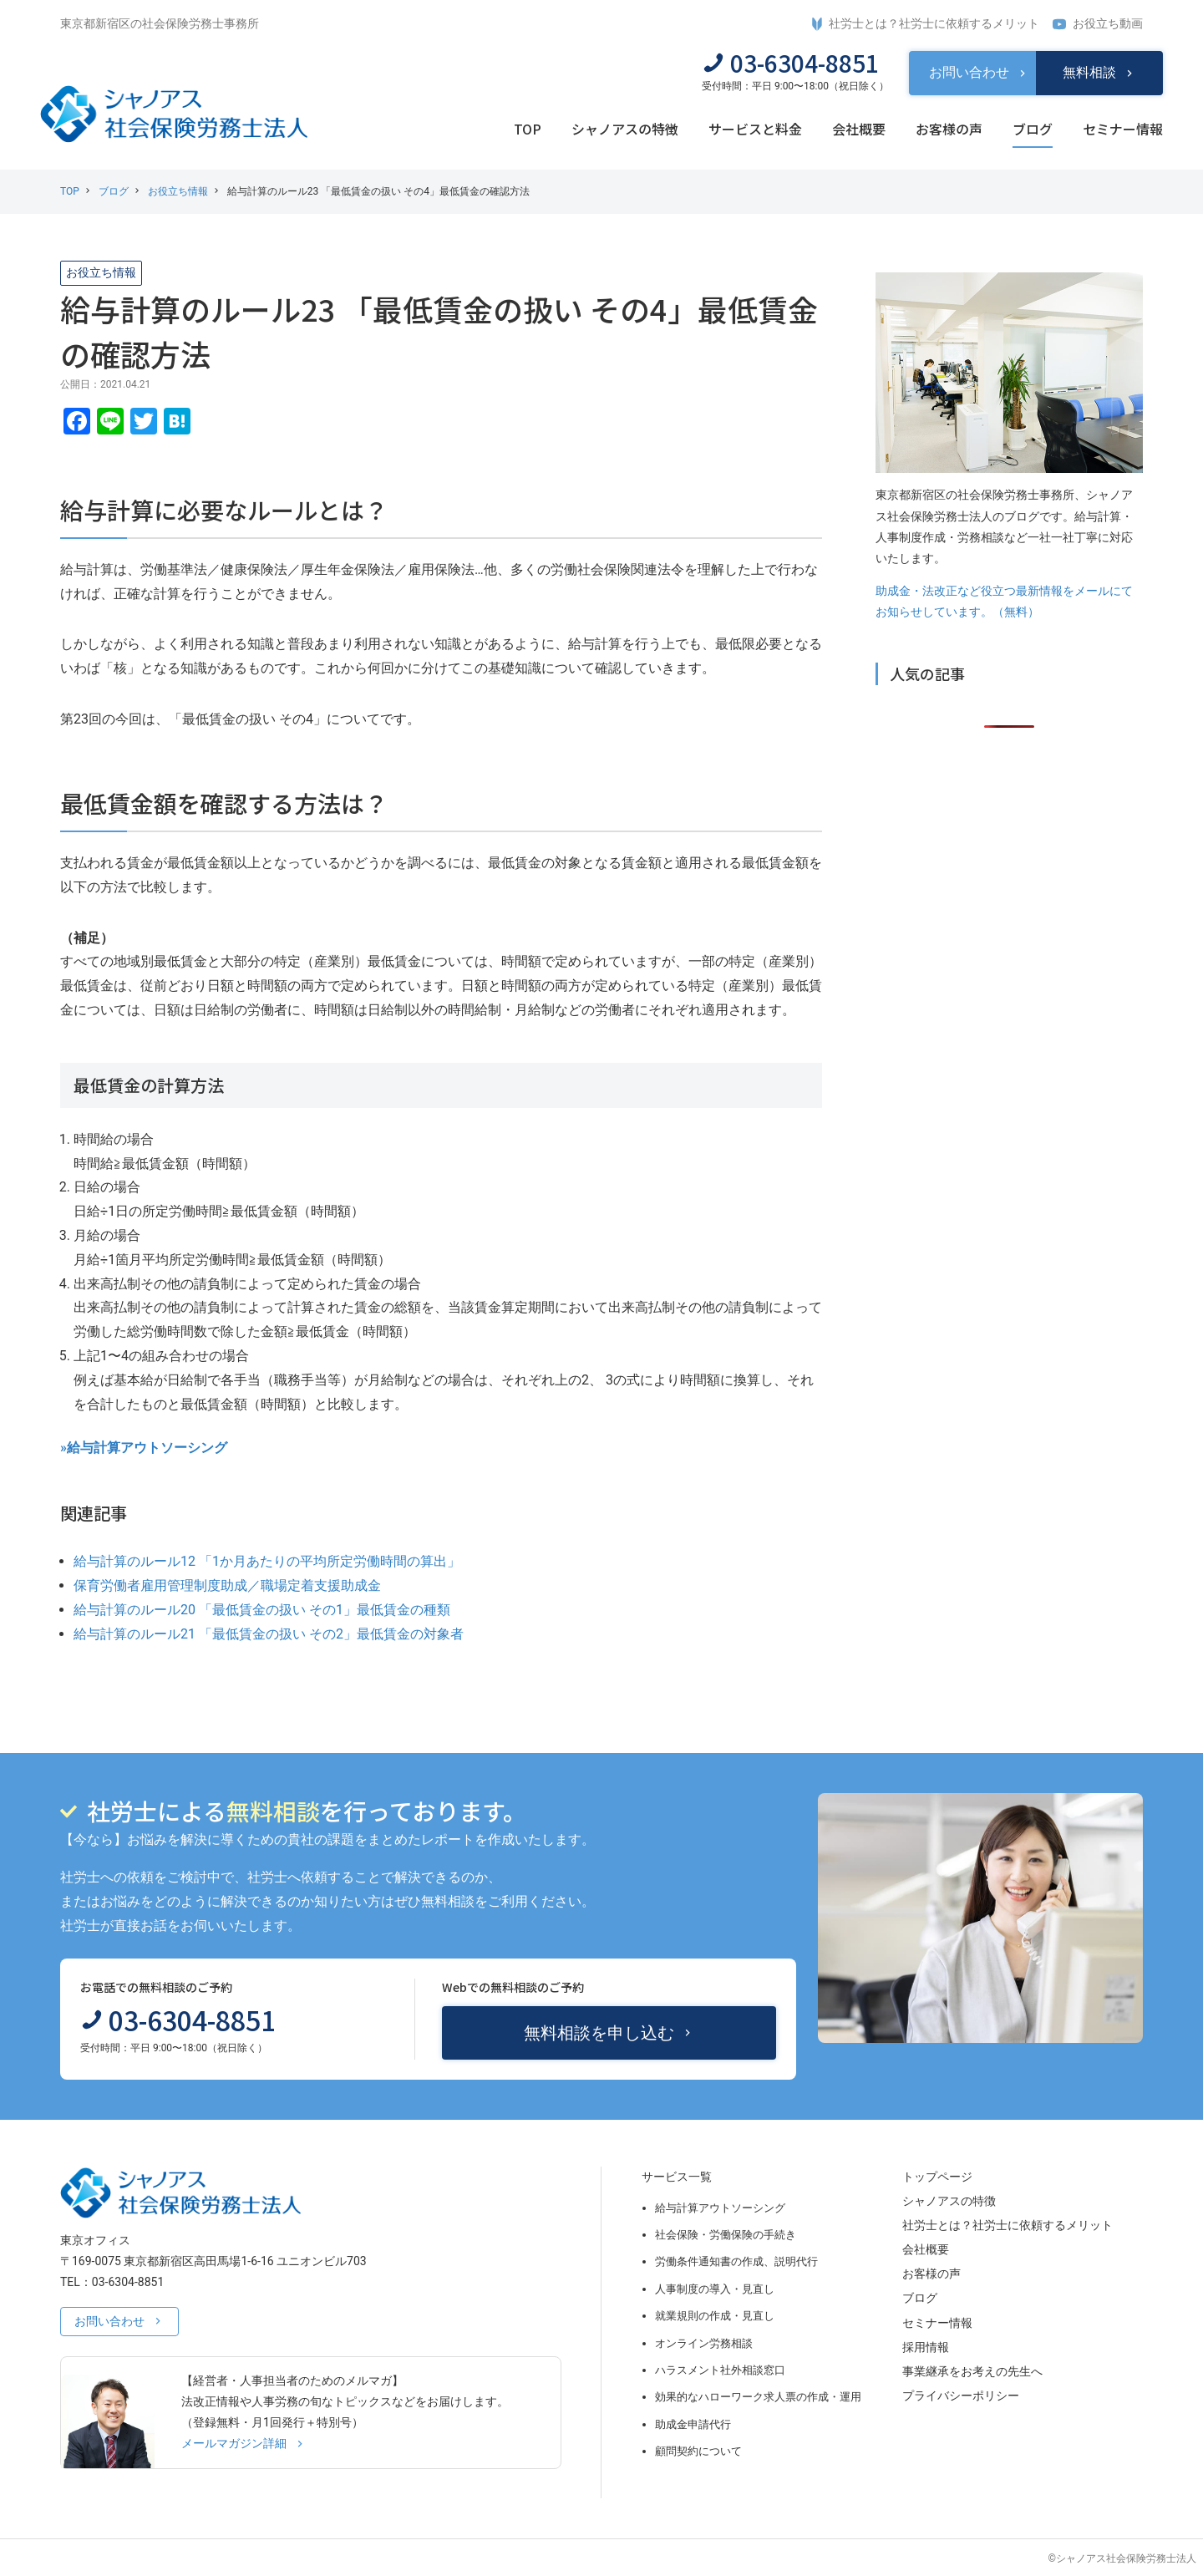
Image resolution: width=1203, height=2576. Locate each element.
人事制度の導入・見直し (714, 2289)
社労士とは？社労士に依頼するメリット (925, 24)
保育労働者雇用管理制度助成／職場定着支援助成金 (227, 1585)
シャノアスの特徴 (624, 129)
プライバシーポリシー (960, 2395)
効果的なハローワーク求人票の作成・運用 (758, 2397)
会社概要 (859, 129)
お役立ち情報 (178, 191)
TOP (527, 129)
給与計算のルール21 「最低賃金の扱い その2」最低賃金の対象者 (269, 1634)
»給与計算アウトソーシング (143, 1448)
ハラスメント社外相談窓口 (720, 2370)
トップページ (937, 2176)
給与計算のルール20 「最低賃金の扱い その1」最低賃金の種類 (262, 1610)
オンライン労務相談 (704, 2343)
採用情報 (925, 2347)
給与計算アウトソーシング (720, 2208)
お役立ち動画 (1098, 24)
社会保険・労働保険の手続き (725, 2234)
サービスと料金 (755, 129)
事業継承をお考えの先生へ (972, 2371)
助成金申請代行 (693, 2424)
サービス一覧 (677, 2176)
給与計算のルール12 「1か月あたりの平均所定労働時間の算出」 (267, 1561)
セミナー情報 (1123, 129)
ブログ (1033, 129)
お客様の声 (949, 129)
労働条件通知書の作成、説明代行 (736, 2261)
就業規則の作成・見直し (714, 2315)
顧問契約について (698, 2451)
